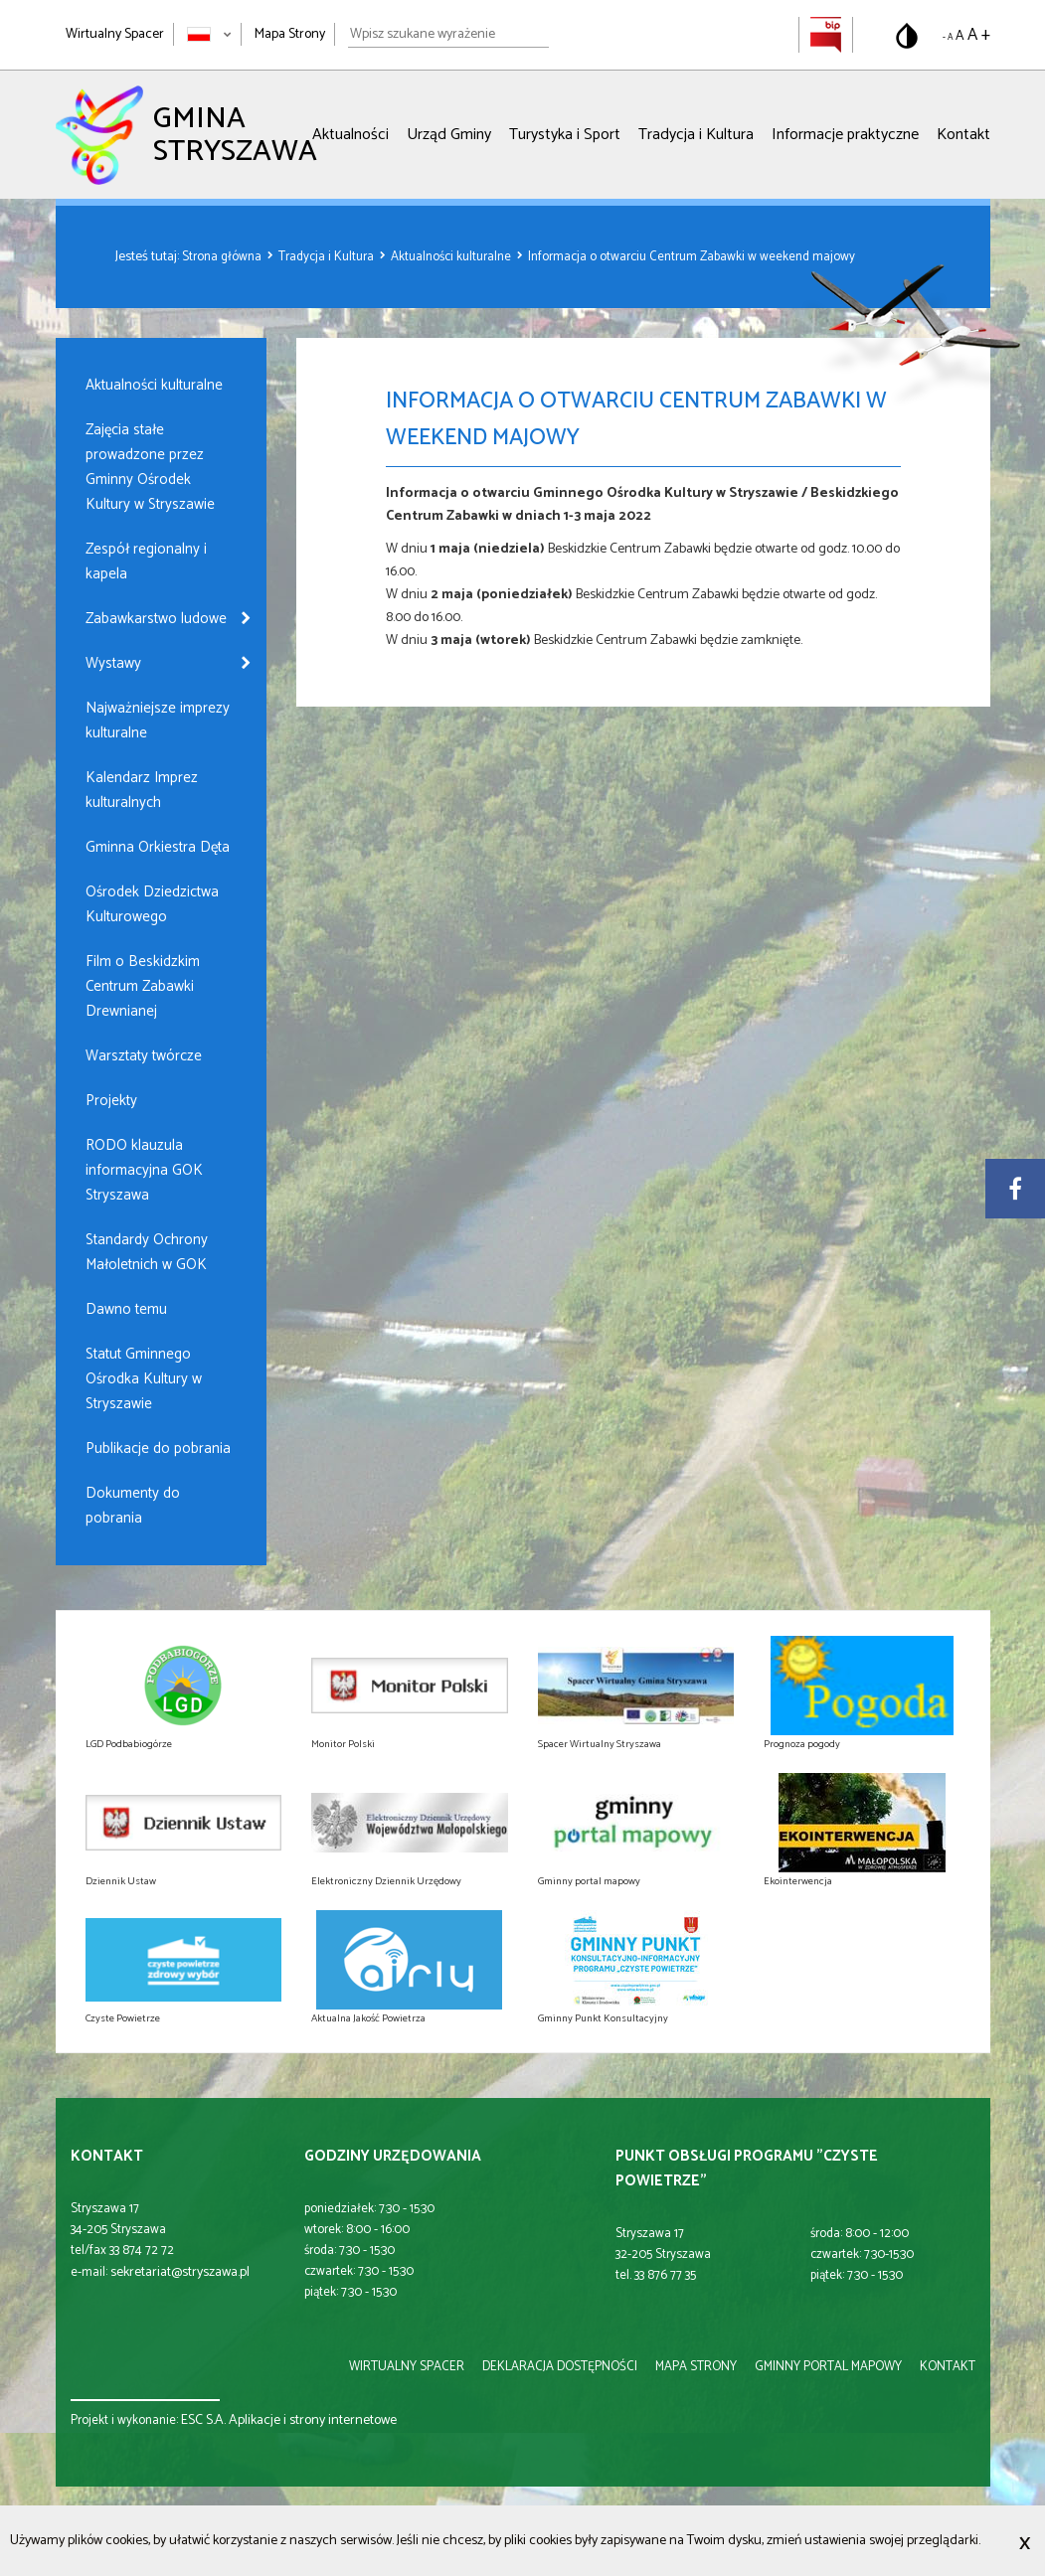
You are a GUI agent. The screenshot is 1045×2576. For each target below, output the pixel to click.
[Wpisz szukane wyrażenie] (448, 35)
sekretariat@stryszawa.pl (180, 2272)
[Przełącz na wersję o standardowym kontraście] (907, 36)
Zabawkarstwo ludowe (156, 618)
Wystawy (113, 663)
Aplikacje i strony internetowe (313, 2420)
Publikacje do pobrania (158, 1448)
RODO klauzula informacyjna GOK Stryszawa (144, 1170)
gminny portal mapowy (828, 2366)
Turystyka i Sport (564, 134)
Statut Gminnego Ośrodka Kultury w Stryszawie (144, 1379)
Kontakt (963, 134)
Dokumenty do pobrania (133, 1505)
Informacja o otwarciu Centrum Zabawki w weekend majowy (691, 256)
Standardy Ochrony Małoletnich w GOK (147, 1252)
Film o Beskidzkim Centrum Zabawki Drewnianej (143, 986)
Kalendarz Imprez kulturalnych (142, 790)
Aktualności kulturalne (452, 256)
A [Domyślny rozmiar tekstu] (960, 36)
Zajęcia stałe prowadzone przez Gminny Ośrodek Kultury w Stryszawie (150, 467)
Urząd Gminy (449, 134)
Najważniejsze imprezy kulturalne (158, 720)
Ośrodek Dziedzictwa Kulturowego (152, 904)
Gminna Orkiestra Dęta (158, 847)
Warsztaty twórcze (144, 1056)
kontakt (947, 2366)
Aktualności (350, 134)
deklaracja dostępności (559, 2366)
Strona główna (223, 256)
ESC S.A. (203, 2420)
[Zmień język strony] (209, 34)
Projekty (111, 1100)
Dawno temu (126, 1309)
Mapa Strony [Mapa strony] (290, 34)
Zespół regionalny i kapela (146, 561)
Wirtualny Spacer (115, 34)
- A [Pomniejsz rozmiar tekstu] (948, 37)
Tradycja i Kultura (696, 134)
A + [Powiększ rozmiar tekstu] (978, 35)
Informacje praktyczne (845, 134)
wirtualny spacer (406, 2366)
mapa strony (696, 2366)
